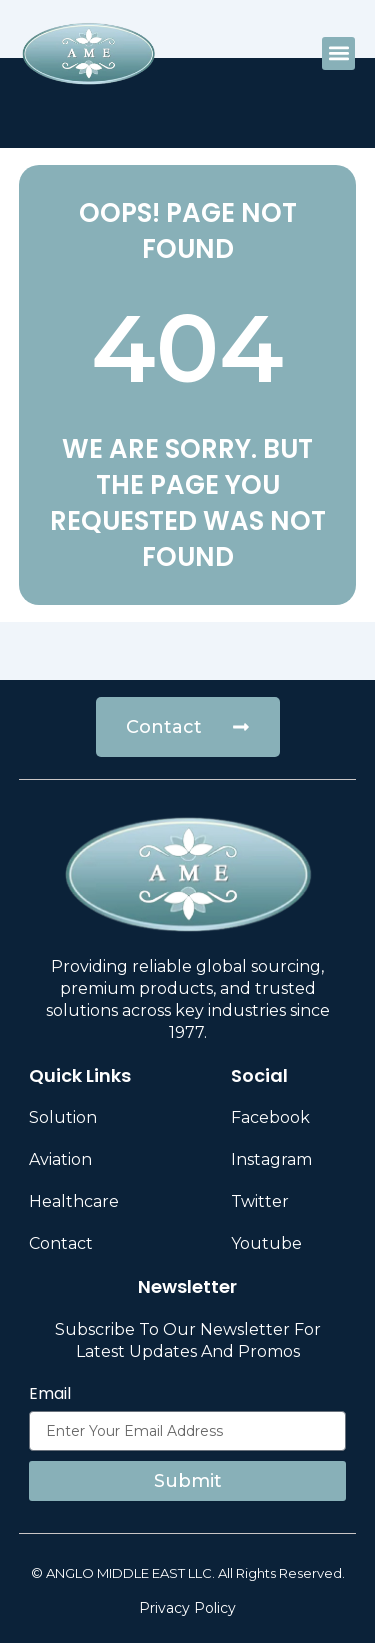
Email (50, 1394)
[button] (338, 53)
